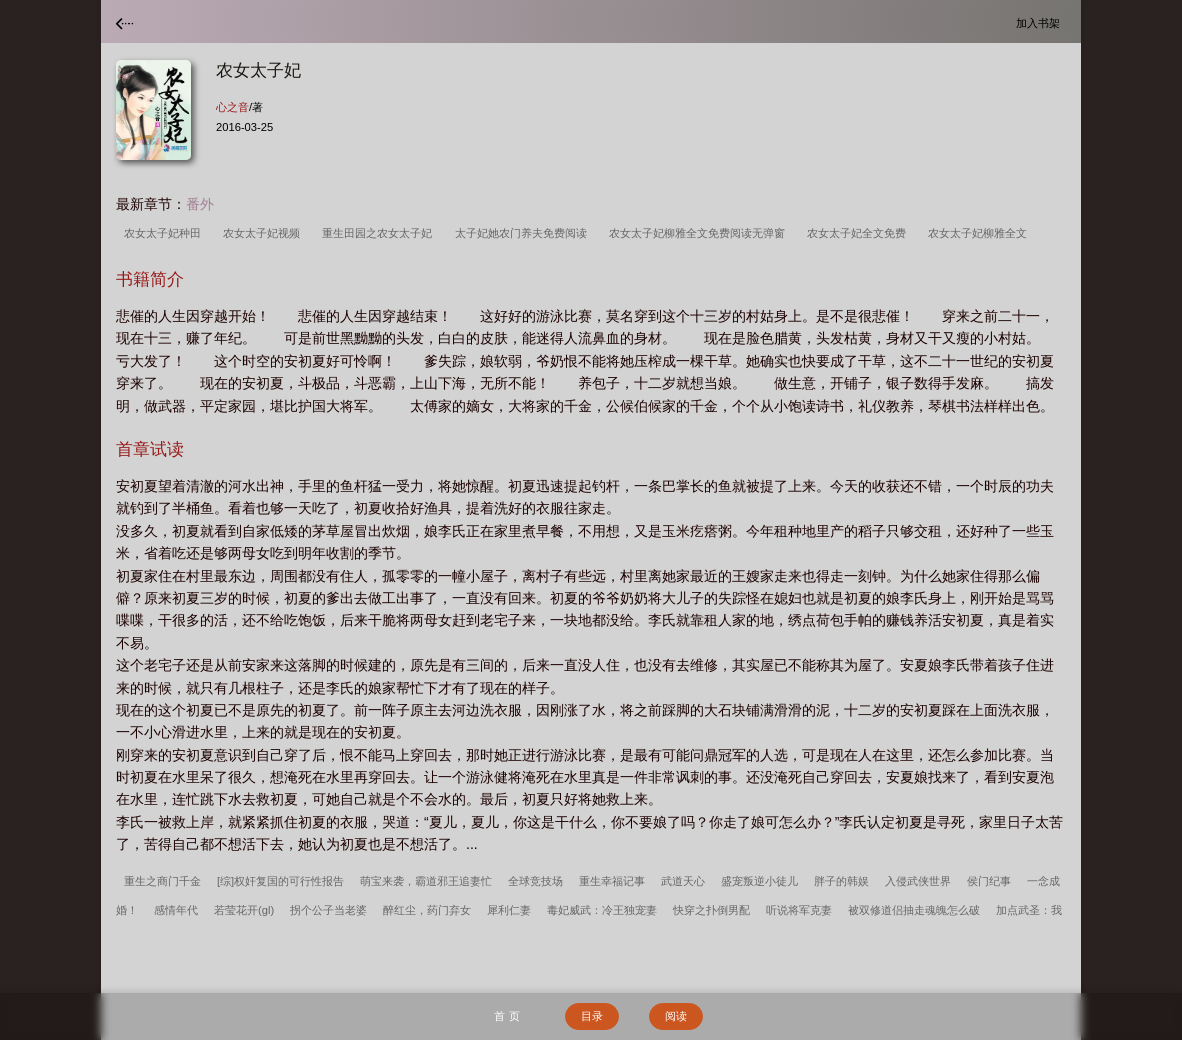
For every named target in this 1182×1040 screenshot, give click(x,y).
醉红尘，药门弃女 (427, 910)
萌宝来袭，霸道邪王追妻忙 (426, 881)
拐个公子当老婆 (328, 910)
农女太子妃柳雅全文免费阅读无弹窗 (700, 233)
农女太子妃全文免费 (859, 233)
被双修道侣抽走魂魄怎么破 (914, 910)
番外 (200, 204)
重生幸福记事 (612, 881)
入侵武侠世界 (918, 881)
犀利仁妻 (509, 910)
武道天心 (683, 881)
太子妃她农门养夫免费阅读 (524, 233)
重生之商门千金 (162, 881)
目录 (592, 1016)
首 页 (506, 1016)
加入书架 (1041, 22)
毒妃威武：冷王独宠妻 (602, 910)
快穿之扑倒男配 (711, 910)
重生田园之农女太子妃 (380, 233)
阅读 (676, 1016)
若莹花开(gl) (244, 910)
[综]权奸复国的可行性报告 (280, 881)
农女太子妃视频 (264, 233)
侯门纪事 (989, 881)
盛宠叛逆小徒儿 (759, 881)
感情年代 (176, 910)
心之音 (232, 107)
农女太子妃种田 (165, 233)
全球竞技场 (535, 881)
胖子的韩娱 (841, 881)
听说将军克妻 (799, 910)
